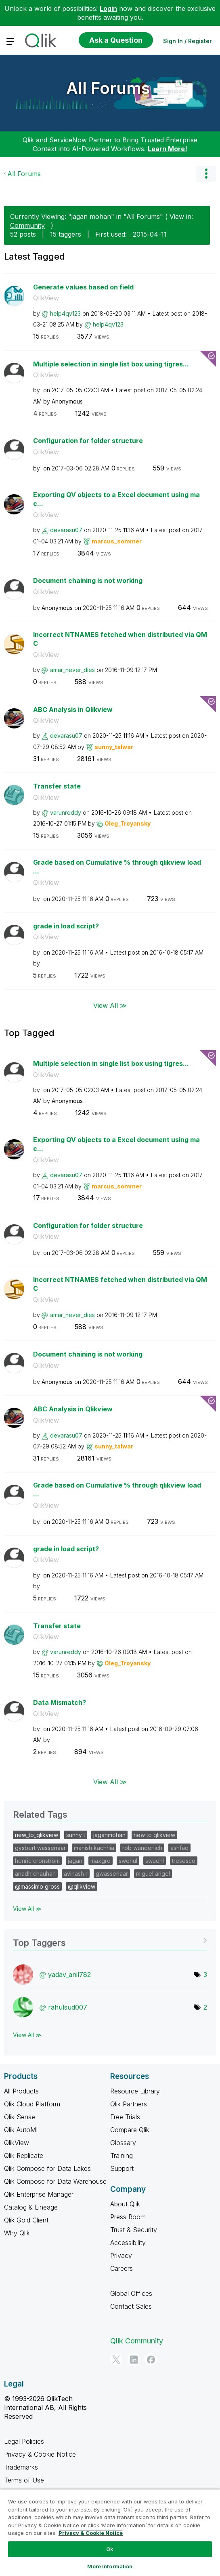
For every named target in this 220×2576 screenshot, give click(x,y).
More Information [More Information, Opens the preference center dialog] (109, 2566)
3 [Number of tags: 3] (205, 1974)
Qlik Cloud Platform (32, 2104)
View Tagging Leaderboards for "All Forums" (110, 1940)
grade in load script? (66, 926)
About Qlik (125, 2204)
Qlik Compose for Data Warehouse (55, 2181)
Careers (121, 2268)
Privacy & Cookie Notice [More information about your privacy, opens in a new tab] (91, 2533)
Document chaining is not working (87, 580)
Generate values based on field (83, 287)
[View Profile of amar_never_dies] (72, 669)
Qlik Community (136, 2341)
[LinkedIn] (134, 2359)
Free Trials (125, 2117)
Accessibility (128, 2243)
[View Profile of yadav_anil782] (69, 1974)
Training (121, 2156)
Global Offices (131, 2293)
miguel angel (153, 1873)
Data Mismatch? (59, 1702)
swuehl (154, 1860)
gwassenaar (112, 1873)
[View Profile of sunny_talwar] (113, 746)
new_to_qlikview (36, 1834)
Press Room (128, 2217)
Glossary (123, 2143)
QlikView (46, 298)
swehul (128, 1860)
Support (122, 2168)
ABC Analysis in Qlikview (73, 709)
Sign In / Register (187, 40)
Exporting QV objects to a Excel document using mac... (116, 499)
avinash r (76, 1873)
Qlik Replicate (23, 2156)
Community (27, 225)
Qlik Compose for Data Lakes (47, 2168)
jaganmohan (109, 1834)
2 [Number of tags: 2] (205, 2007)
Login (108, 8)
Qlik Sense (19, 2117)
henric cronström (37, 1860)
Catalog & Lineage (31, 2207)
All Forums (108, 88)
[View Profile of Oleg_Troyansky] (128, 823)
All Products (21, 2091)
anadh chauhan (35, 1873)
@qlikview (81, 1886)
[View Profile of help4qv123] (65, 313)
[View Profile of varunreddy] (65, 812)
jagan (75, 1860)
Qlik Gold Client (26, 2220)
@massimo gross (37, 1886)
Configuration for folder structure (88, 441)
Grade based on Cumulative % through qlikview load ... (117, 867)
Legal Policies (24, 2441)
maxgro (100, 1860)
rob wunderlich (142, 1847)
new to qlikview (154, 1834)
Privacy (121, 2255)
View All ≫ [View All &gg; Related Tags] (27, 1908)
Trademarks (21, 2467)
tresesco (183, 1860)
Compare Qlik (129, 2130)
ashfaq (179, 1847)
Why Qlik (17, 2233)
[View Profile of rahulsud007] (67, 2007)
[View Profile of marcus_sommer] (117, 541)
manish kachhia (94, 1847)
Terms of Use (24, 2480)
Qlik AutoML (22, 2130)
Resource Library (135, 2091)
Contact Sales (131, 2306)
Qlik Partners (128, 2104)
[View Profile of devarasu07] (66, 529)
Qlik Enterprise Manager (38, 2194)
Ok (109, 2549)
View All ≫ (110, 1005)
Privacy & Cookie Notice (40, 2454)
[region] (110, 2532)
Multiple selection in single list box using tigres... (111, 364)
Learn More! (167, 149)
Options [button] (206, 174)
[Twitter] (116, 2359)
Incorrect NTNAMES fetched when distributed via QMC (120, 639)
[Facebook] (151, 2359)
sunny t (75, 1834)
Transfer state (57, 786)
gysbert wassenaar (40, 1847)
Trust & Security (133, 2230)
